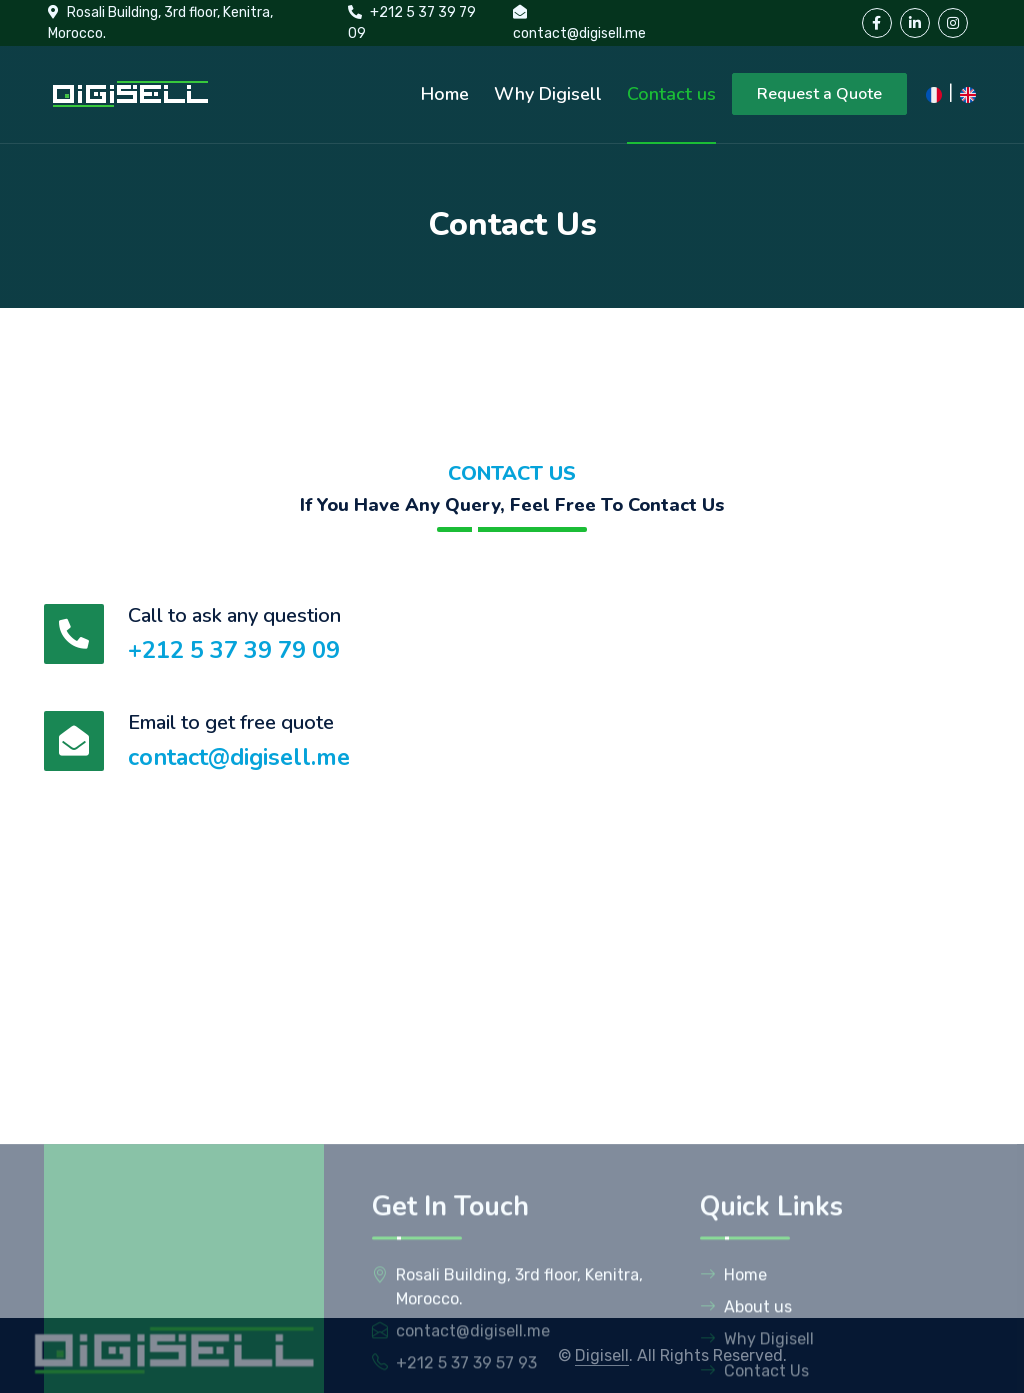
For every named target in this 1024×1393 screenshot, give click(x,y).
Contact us (671, 94)
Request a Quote (819, 94)
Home (445, 94)
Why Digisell (548, 94)
